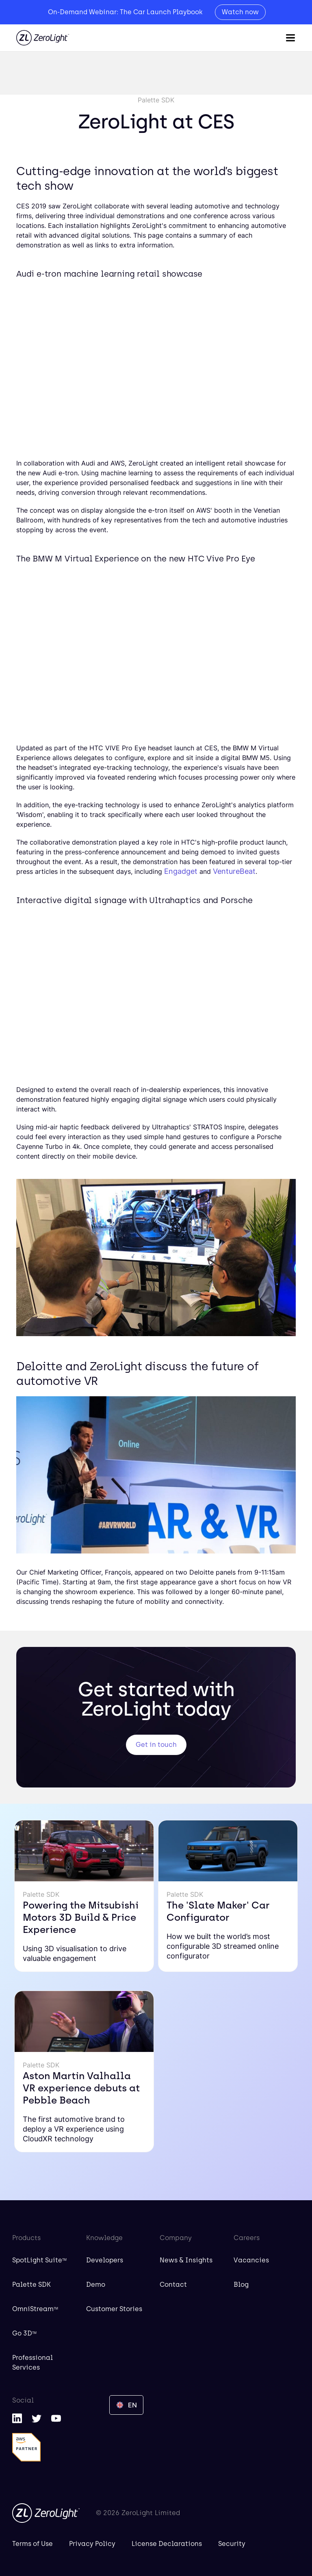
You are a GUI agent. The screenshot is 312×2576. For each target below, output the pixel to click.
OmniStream (35, 2309)
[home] (42, 37)
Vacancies (251, 2260)
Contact (173, 2284)
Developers (104, 2260)
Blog (241, 2284)
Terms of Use (32, 2544)
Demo (95, 2284)
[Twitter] (36, 2418)
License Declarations (167, 2544)
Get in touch (156, 1744)
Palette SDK (31, 2284)
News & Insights (186, 2260)
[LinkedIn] (17, 2418)
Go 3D (24, 2333)
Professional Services (32, 2362)
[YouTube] (56, 2418)
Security (231, 2544)
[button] (290, 37)
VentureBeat (234, 871)
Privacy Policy (92, 2544)
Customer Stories (114, 2309)
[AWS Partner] (26, 2447)
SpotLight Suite (39, 2260)
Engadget (180, 871)
